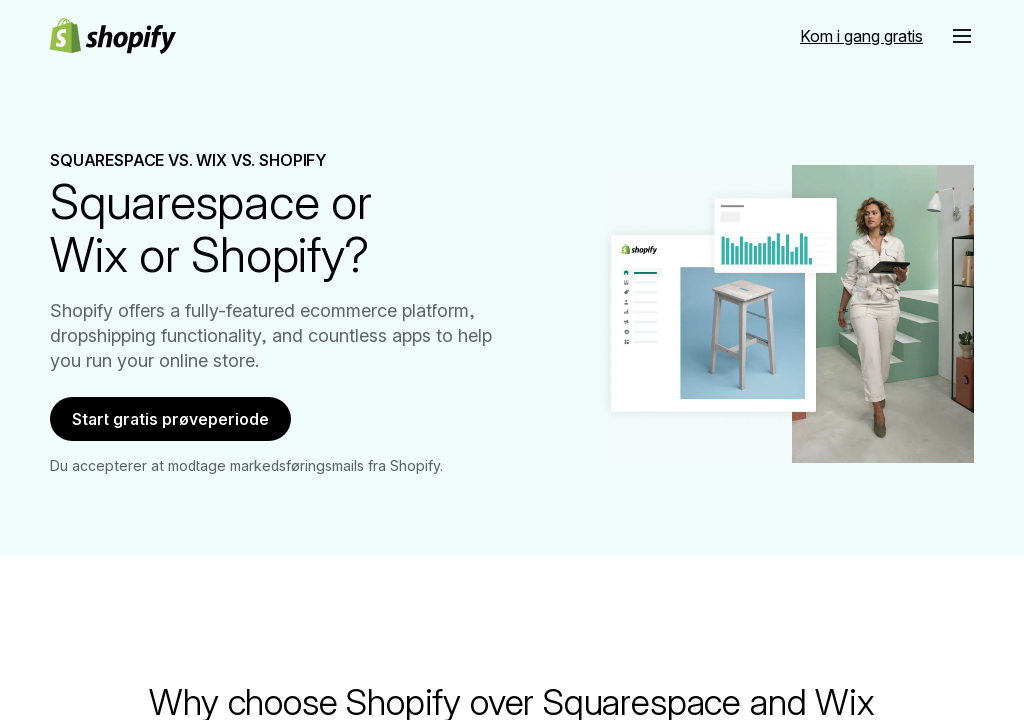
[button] (962, 36)
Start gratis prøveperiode (184, 424)
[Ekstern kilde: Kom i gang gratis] (861, 36)
